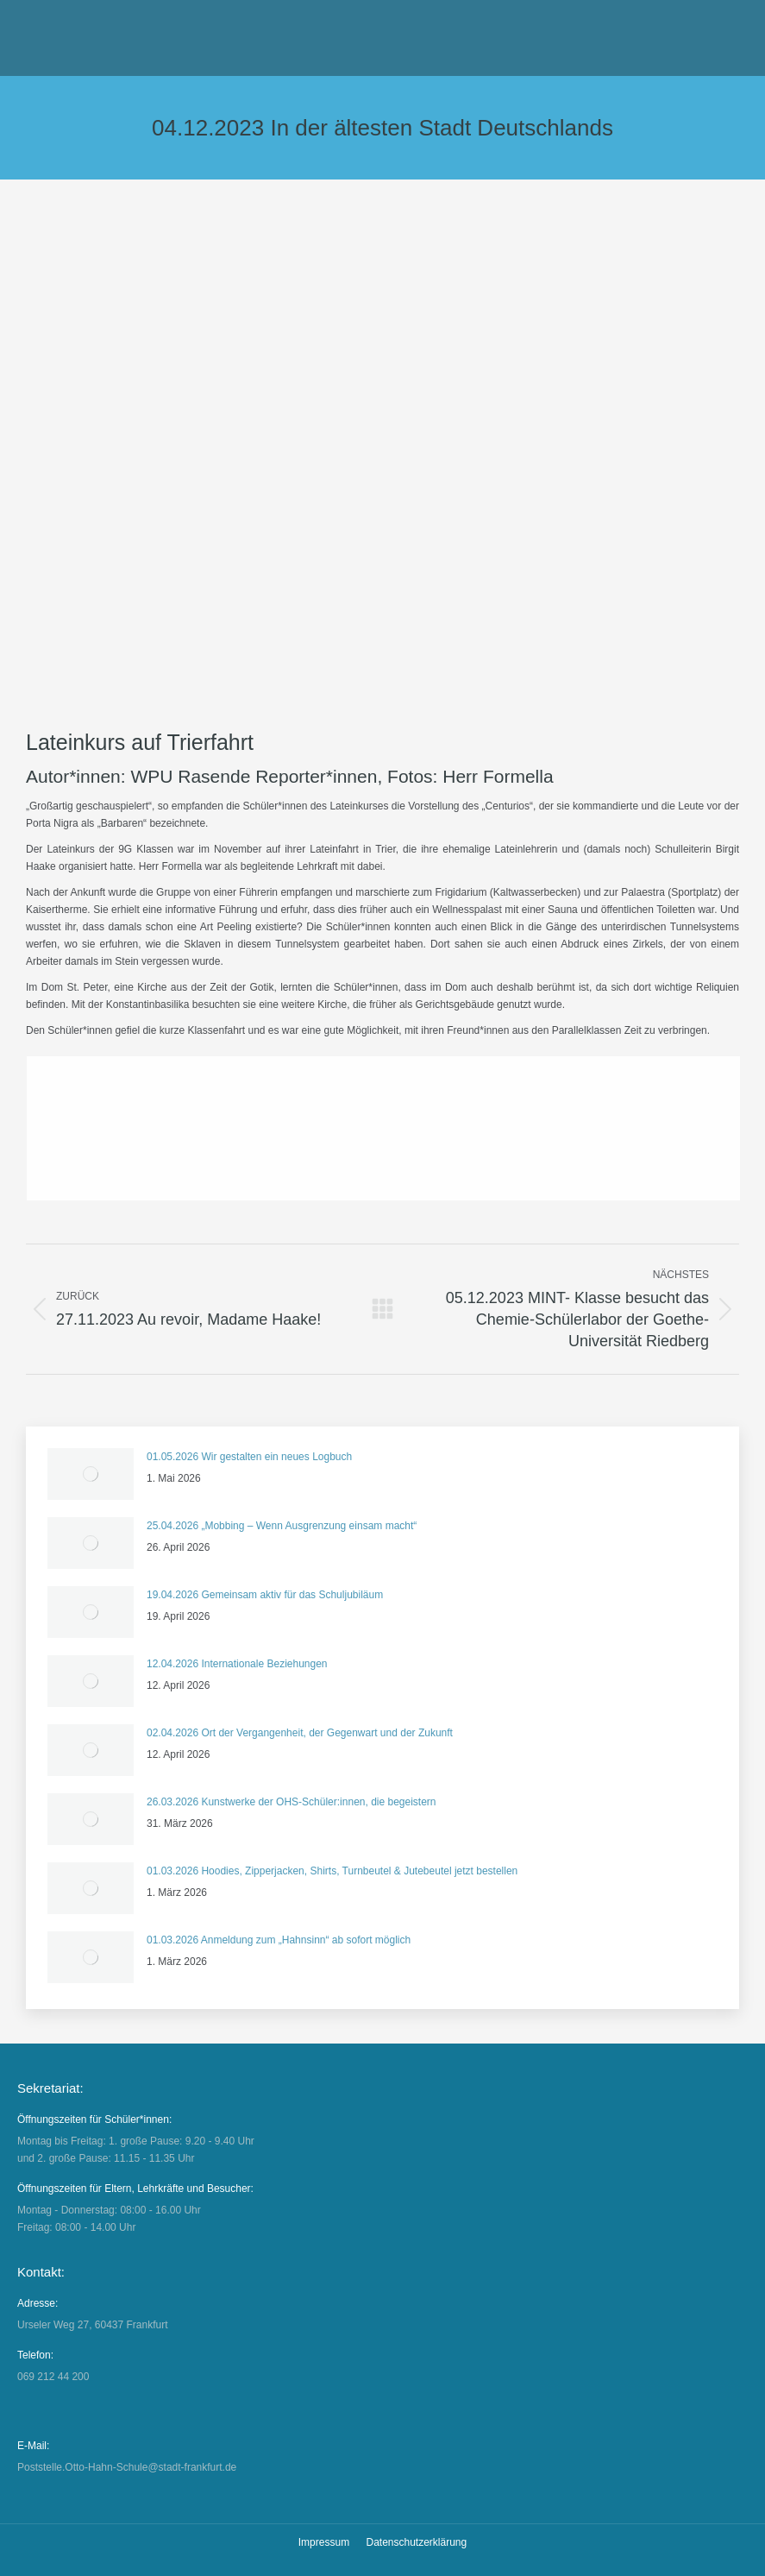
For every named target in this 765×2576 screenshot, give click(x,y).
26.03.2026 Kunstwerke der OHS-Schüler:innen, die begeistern (291, 1802)
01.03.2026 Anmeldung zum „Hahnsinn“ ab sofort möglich (279, 1940)
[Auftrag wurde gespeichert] (90, 1474)
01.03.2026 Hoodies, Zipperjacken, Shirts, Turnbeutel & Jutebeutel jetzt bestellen (332, 1871)
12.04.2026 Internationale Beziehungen (237, 1664)
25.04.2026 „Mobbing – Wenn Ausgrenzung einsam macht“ (282, 1526)
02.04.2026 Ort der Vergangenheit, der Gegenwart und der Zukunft (300, 1733)
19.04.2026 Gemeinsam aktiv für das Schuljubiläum (265, 1595)
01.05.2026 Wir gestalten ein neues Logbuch (249, 1457)
